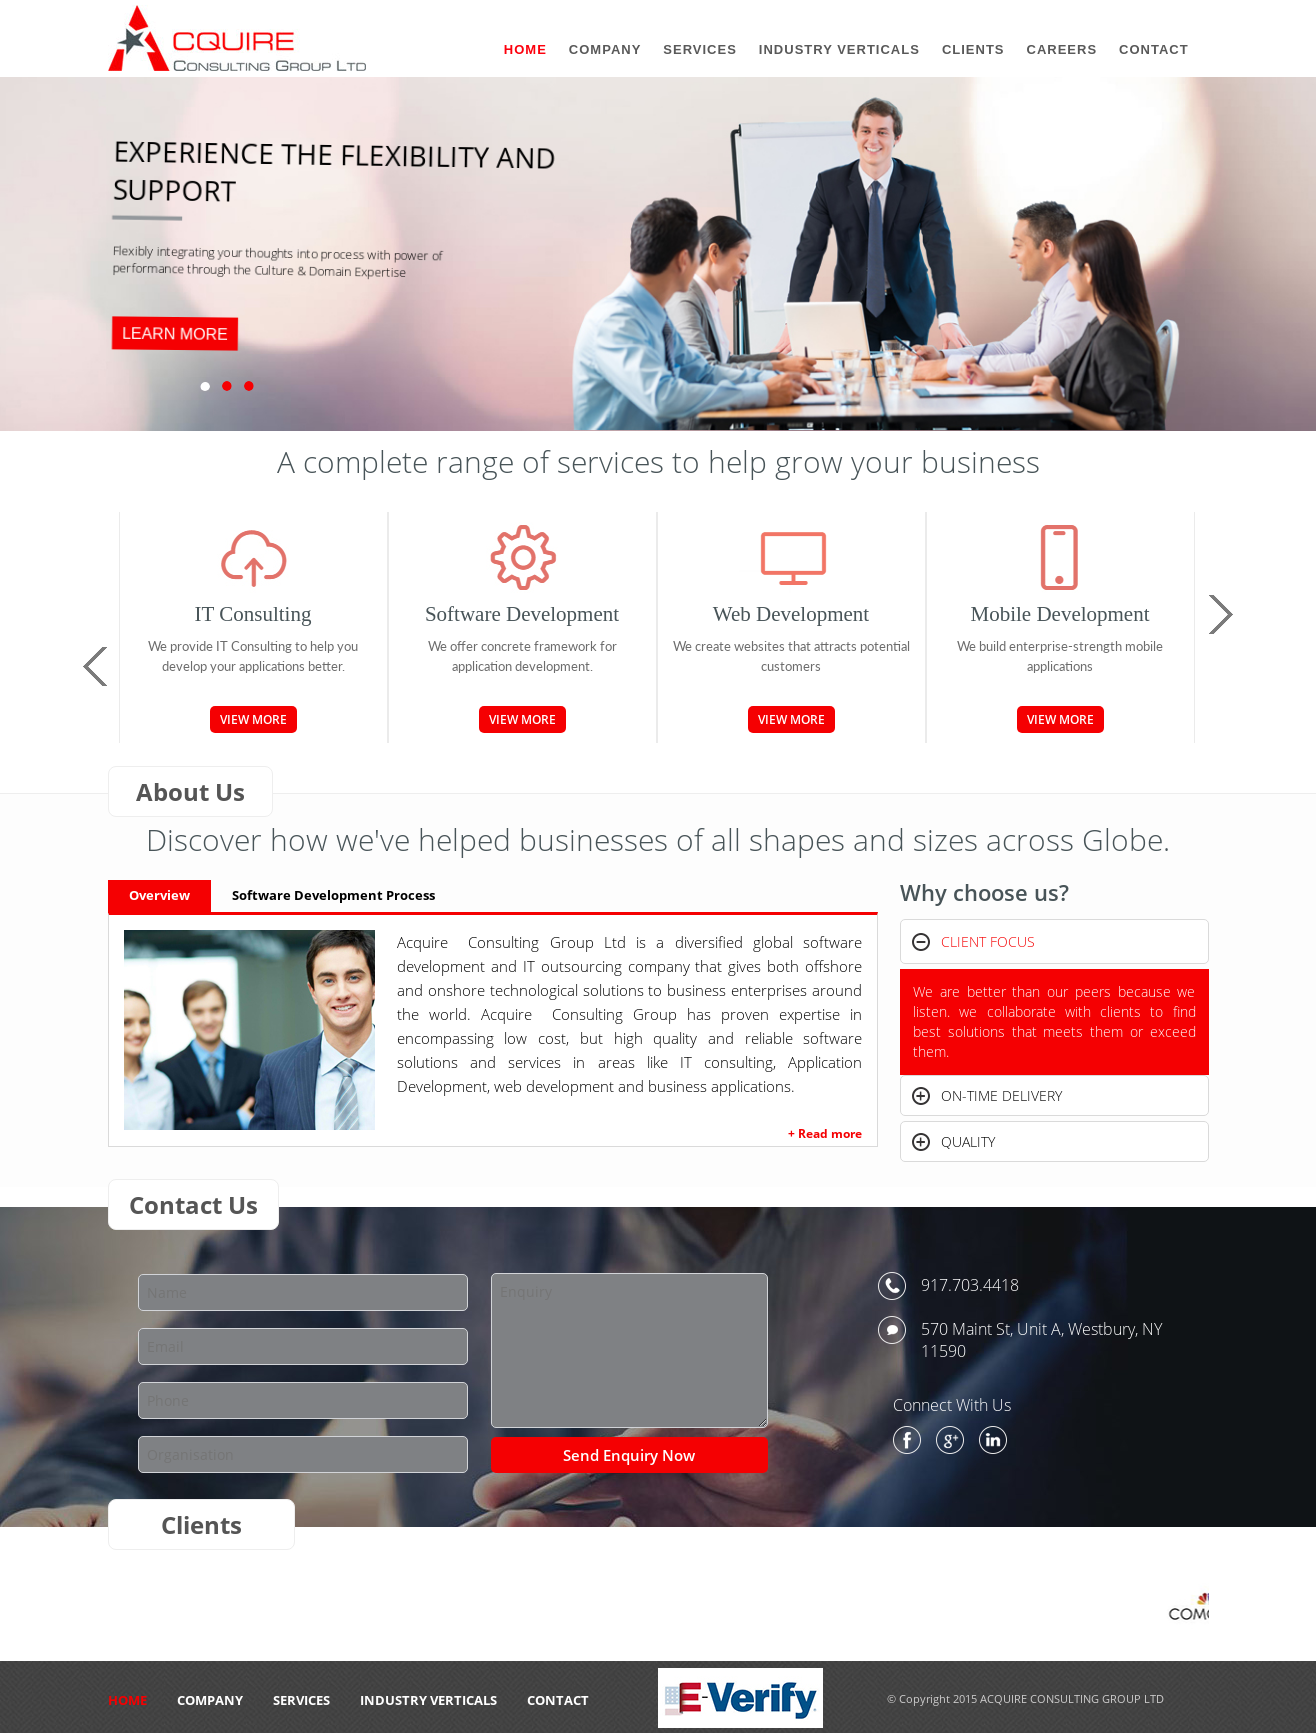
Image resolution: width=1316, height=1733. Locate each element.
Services (301, 1700)
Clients (973, 49)
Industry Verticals (428, 1700)
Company (210, 1700)
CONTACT (558, 1700)
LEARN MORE (174, 334)
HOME (127, 1700)
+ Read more (825, 1133)
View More (253, 719)
